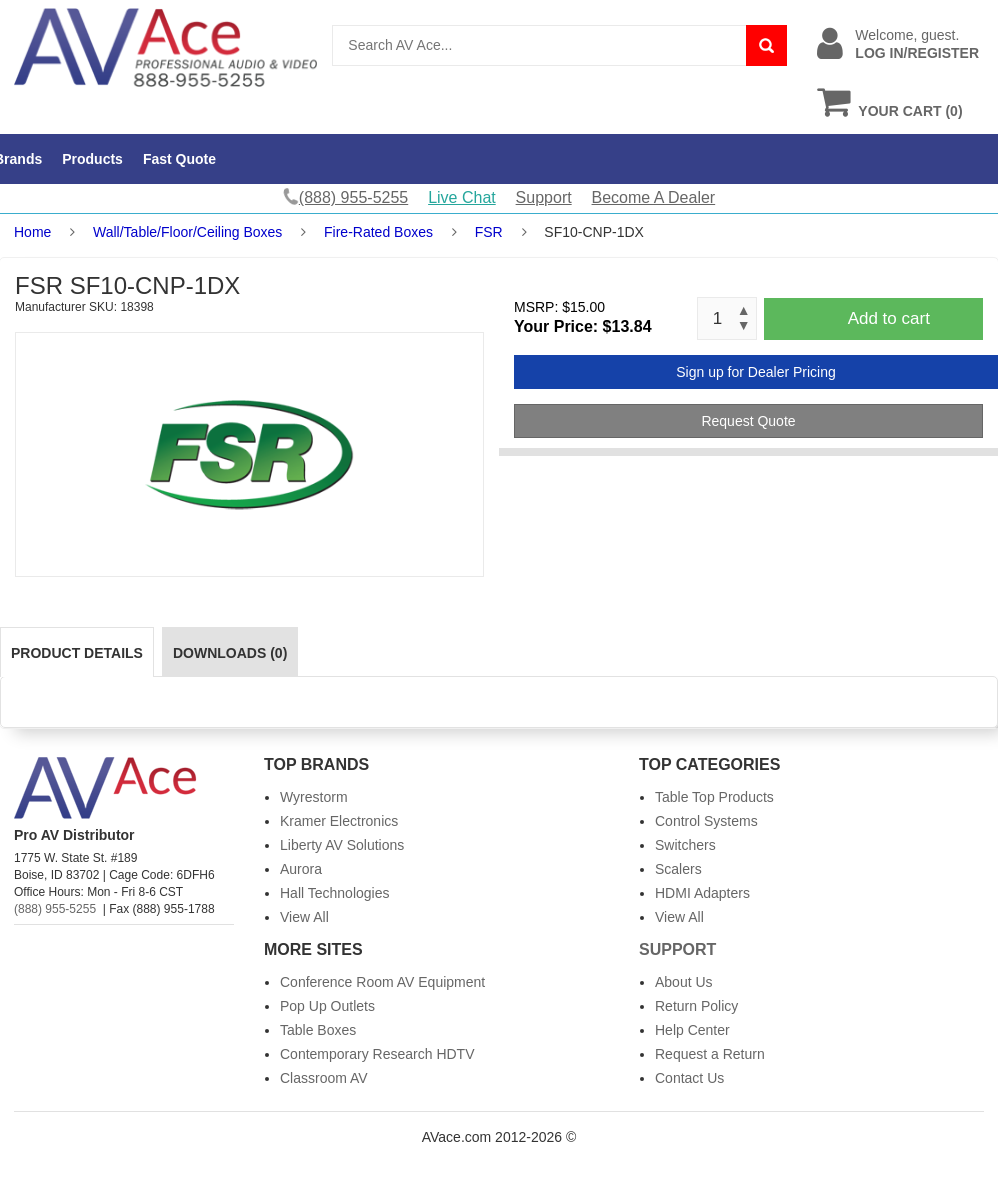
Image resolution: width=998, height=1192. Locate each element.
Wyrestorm (314, 797)
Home (32, 232)
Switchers (685, 845)
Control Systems (706, 821)
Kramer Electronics (339, 821)
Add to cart (889, 318)
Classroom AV (324, 1078)
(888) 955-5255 (55, 909)
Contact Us (689, 1078)
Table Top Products (714, 797)
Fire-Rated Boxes (378, 232)
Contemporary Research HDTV (377, 1054)
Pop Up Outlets (327, 1006)
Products (92, 159)
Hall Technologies (334, 893)
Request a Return (710, 1054)
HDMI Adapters (702, 893)
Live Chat (462, 197)
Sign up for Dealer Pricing (756, 372)
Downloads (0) (230, 653)
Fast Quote (179, 159)
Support (544, 197)
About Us (684, 982)
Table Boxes (318, 1030)
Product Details (77, 653)
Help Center (692, 1030)
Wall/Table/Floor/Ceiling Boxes (187, 232)
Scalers (678, 869)
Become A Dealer (654, 197)
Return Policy (696, 1006)
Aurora (301, 869)
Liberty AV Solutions (342, 845)
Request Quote (748, 421)
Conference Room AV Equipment (382, 982)
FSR (489, 232)
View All (304, 917)
